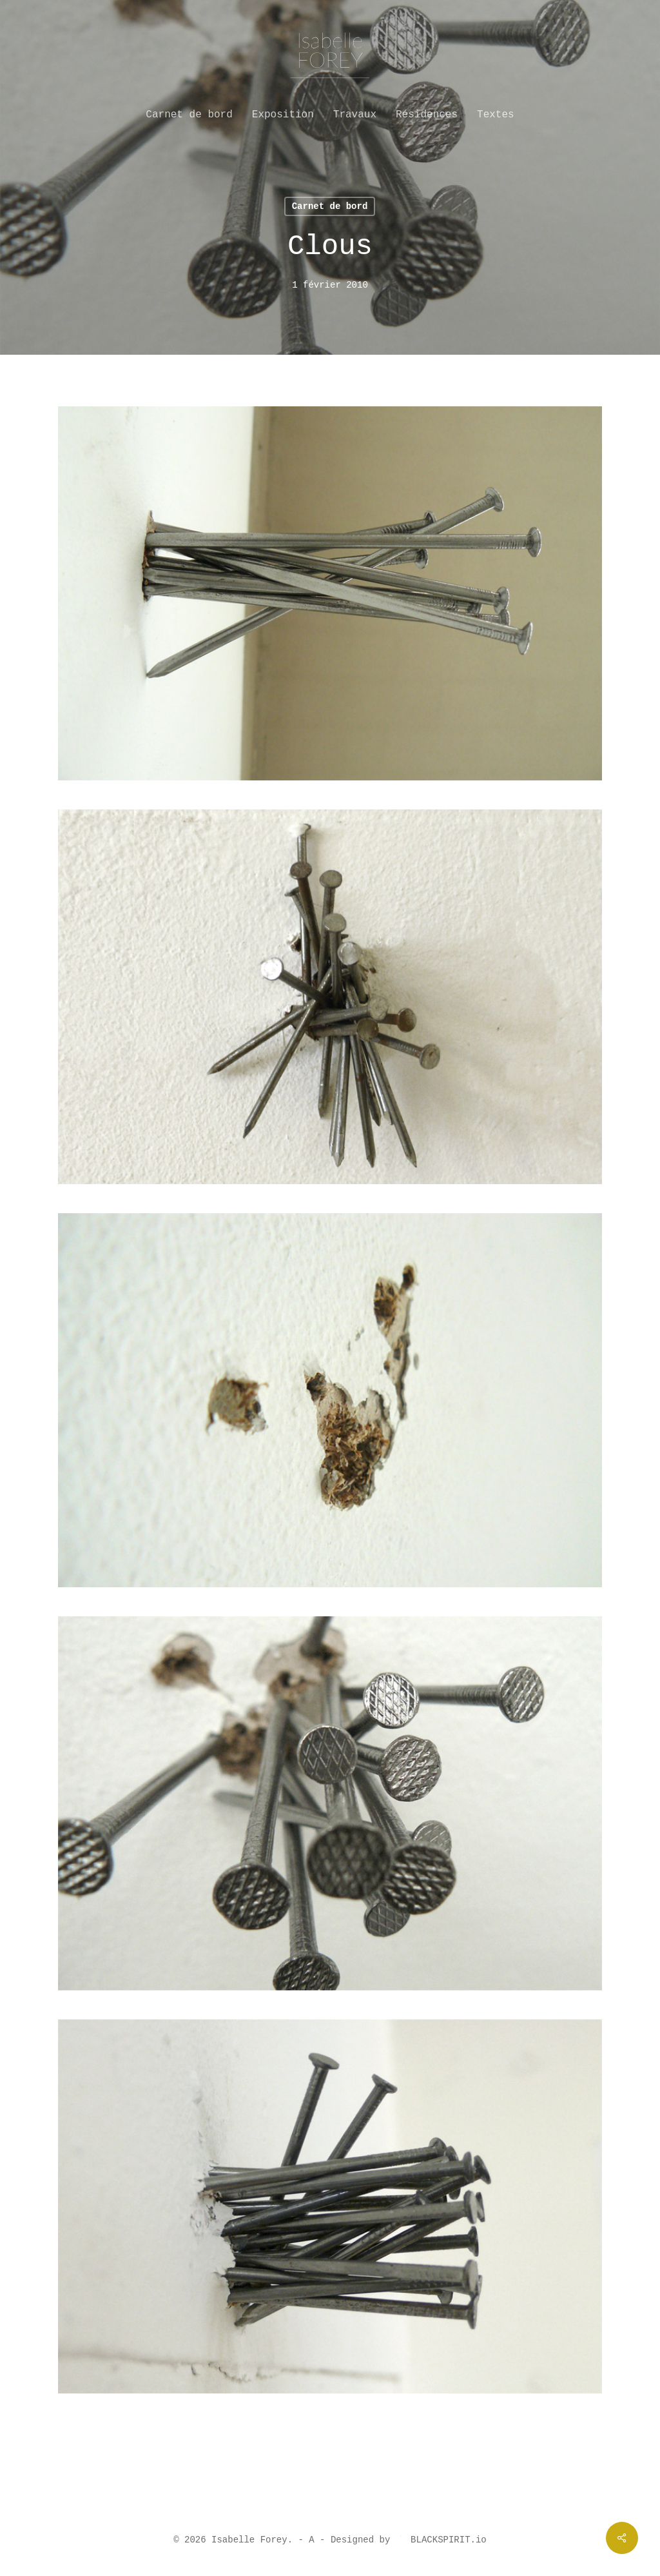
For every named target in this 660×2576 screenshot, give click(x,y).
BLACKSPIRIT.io (441, 2540)
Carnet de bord (330, 206)
